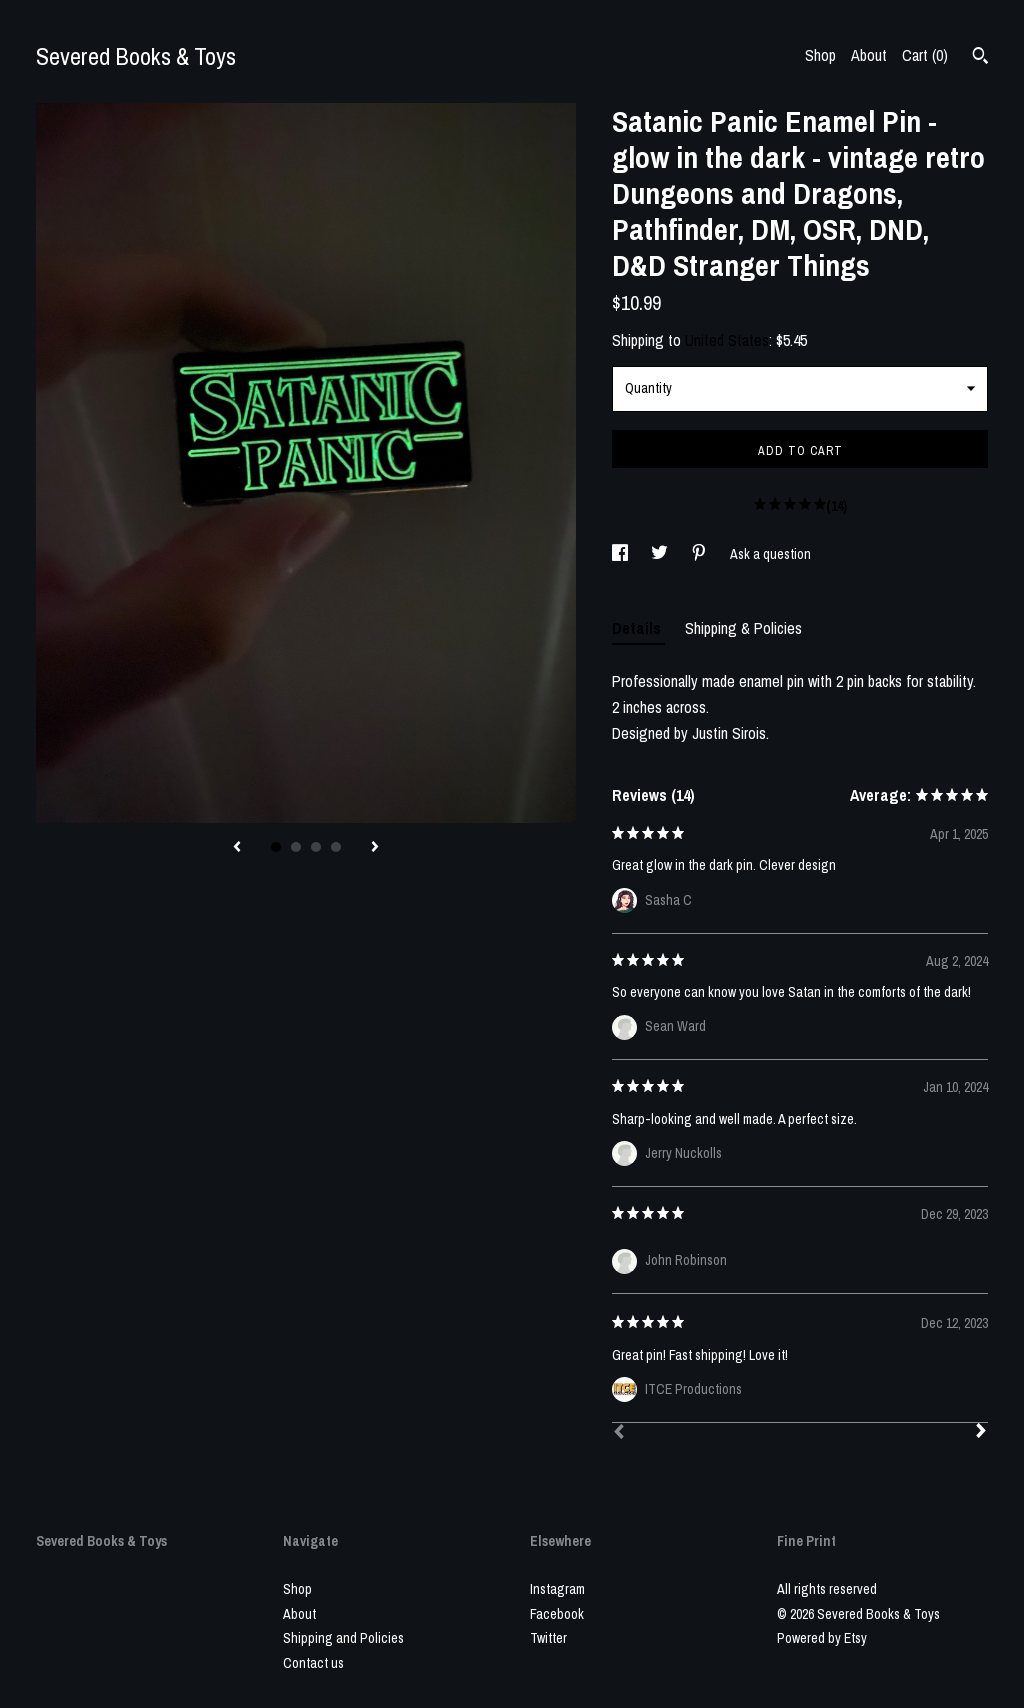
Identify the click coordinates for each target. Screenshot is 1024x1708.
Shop (820, 55)
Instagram (557, 1589)
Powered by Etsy (822, 1638)
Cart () (925, 55)
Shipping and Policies (343, 1638)
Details (638, 628)
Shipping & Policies (743, 628)
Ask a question (770, 554)
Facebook (557, 1614)
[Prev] (619, 1434)
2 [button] (296, 847)
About (869, 55)
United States (727, 340)
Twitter (548, 1638)
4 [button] (336, 847)
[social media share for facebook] (621, 554)
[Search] (980, 58)
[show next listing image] (375, 848)
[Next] (981, 1433)
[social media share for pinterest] (700, 554)
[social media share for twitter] (661, 554)
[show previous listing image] (237, 848)
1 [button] (276, 847)
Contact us (313, 1663)
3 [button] (316, 847)
